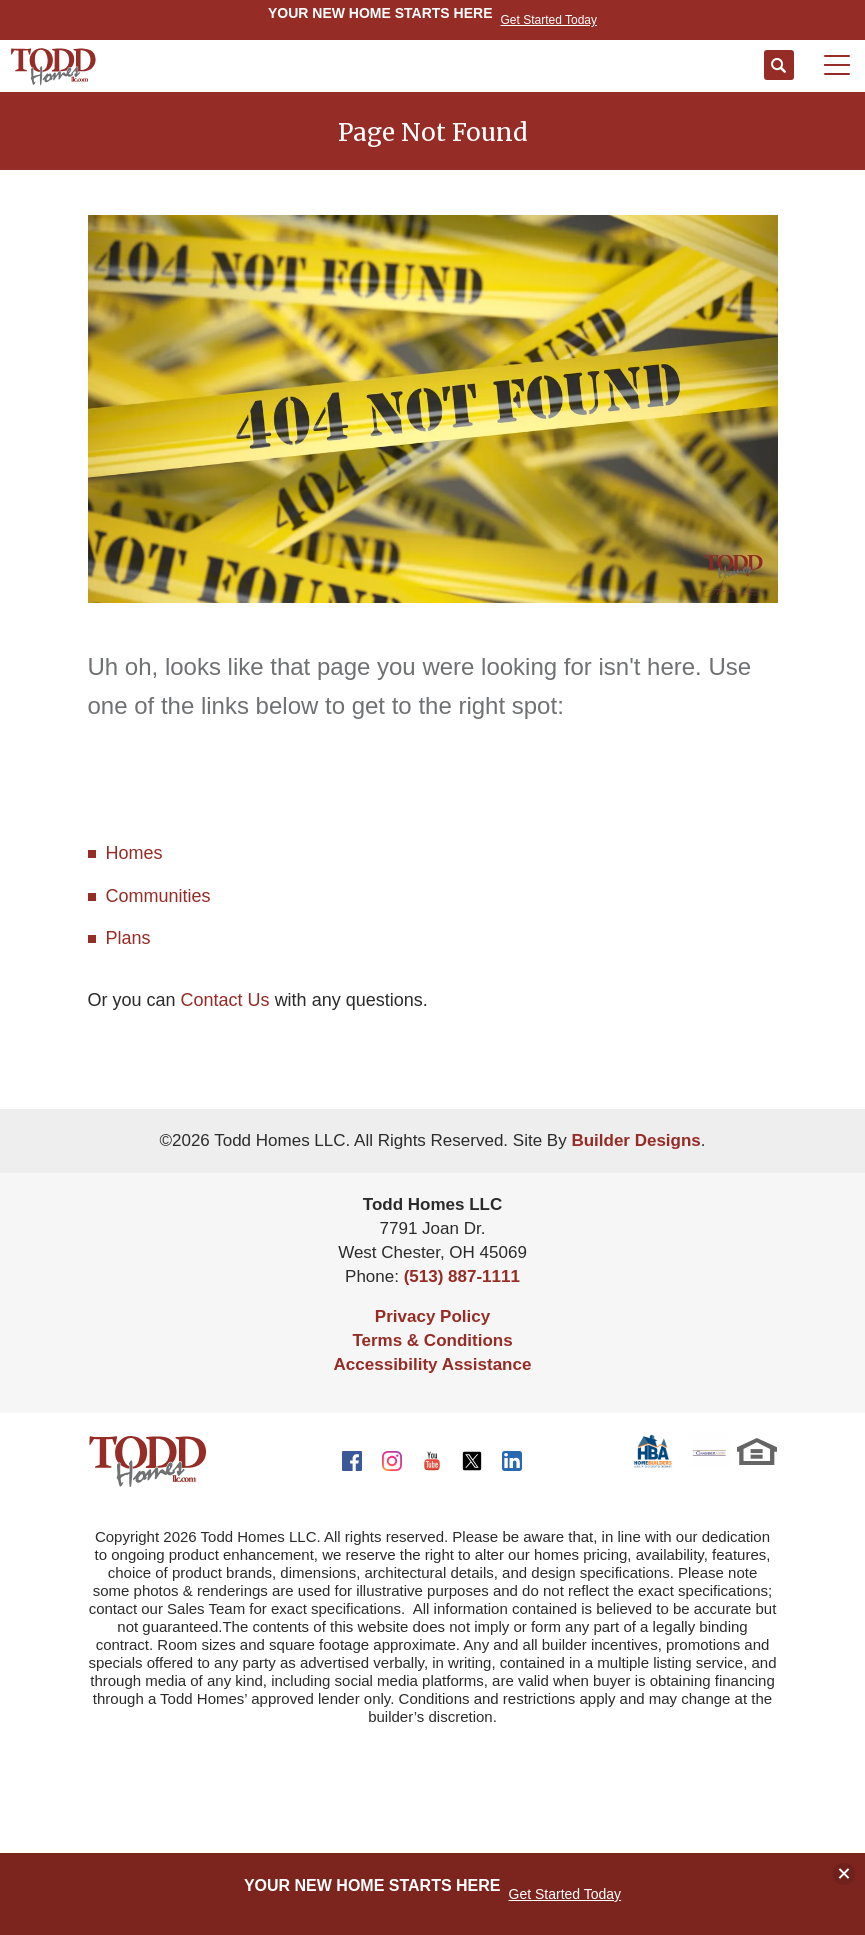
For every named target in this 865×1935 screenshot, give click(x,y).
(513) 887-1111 (462, 1276)
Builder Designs (635, 1140)
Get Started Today (565, 1894)
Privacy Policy (432, 1316)
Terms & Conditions (432, 1340)
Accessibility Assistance (433, 1364)
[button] (779, 66)
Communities (158, 896)
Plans (128, 938)
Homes (134, 853)
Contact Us (225, 1000)
